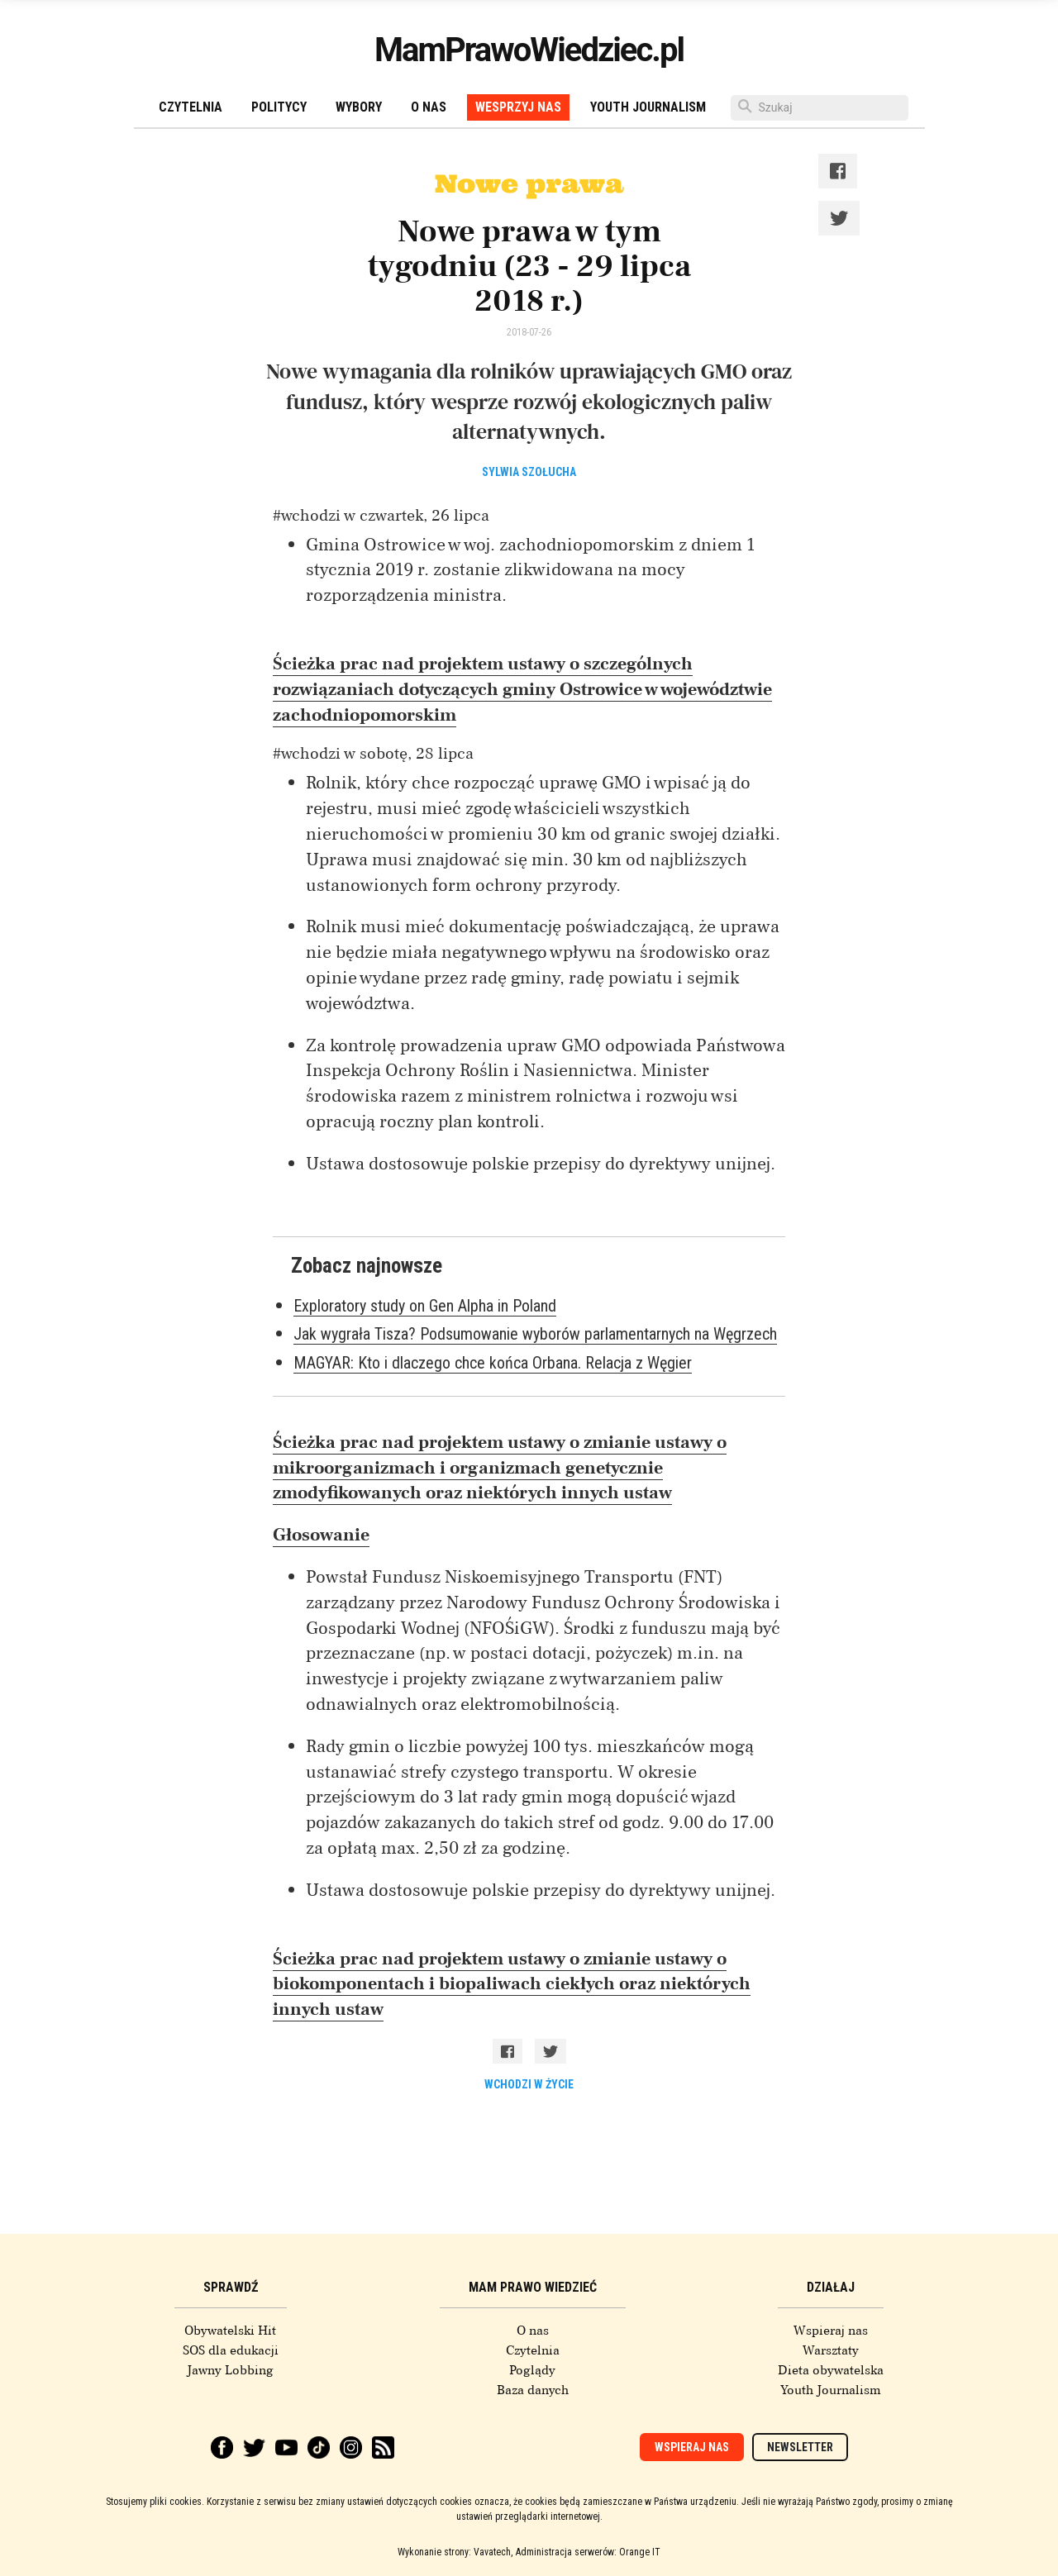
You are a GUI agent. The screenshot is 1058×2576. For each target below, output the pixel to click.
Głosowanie (321, 1534)
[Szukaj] (819, 108)
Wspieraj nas (831, 2330)
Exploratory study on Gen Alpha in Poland (424, 1306)
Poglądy (532, 2370)
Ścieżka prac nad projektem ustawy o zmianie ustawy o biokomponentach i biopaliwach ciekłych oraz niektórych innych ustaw (512, 1984)
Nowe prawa (529, 183)
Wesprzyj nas (518, 107)
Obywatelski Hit (230, 2330)
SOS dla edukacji (231, 2350)
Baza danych (533, 2390)
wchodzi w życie (529, 2084)
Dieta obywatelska (831, 2370)
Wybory (359, 107)
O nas (428, 107)
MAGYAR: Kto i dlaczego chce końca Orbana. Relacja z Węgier (492, 1363)
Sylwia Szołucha (529, 472)
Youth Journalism (648, 107)
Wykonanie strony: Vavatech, (455, 2552)
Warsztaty (831, 2350)
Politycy (279, 107)
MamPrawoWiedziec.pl (529, 50)
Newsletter (800, 2447)
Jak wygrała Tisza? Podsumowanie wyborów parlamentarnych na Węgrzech (535, 1334)
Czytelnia (190, 107)
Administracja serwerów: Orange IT (588, 2552)
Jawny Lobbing (230, 2370)
